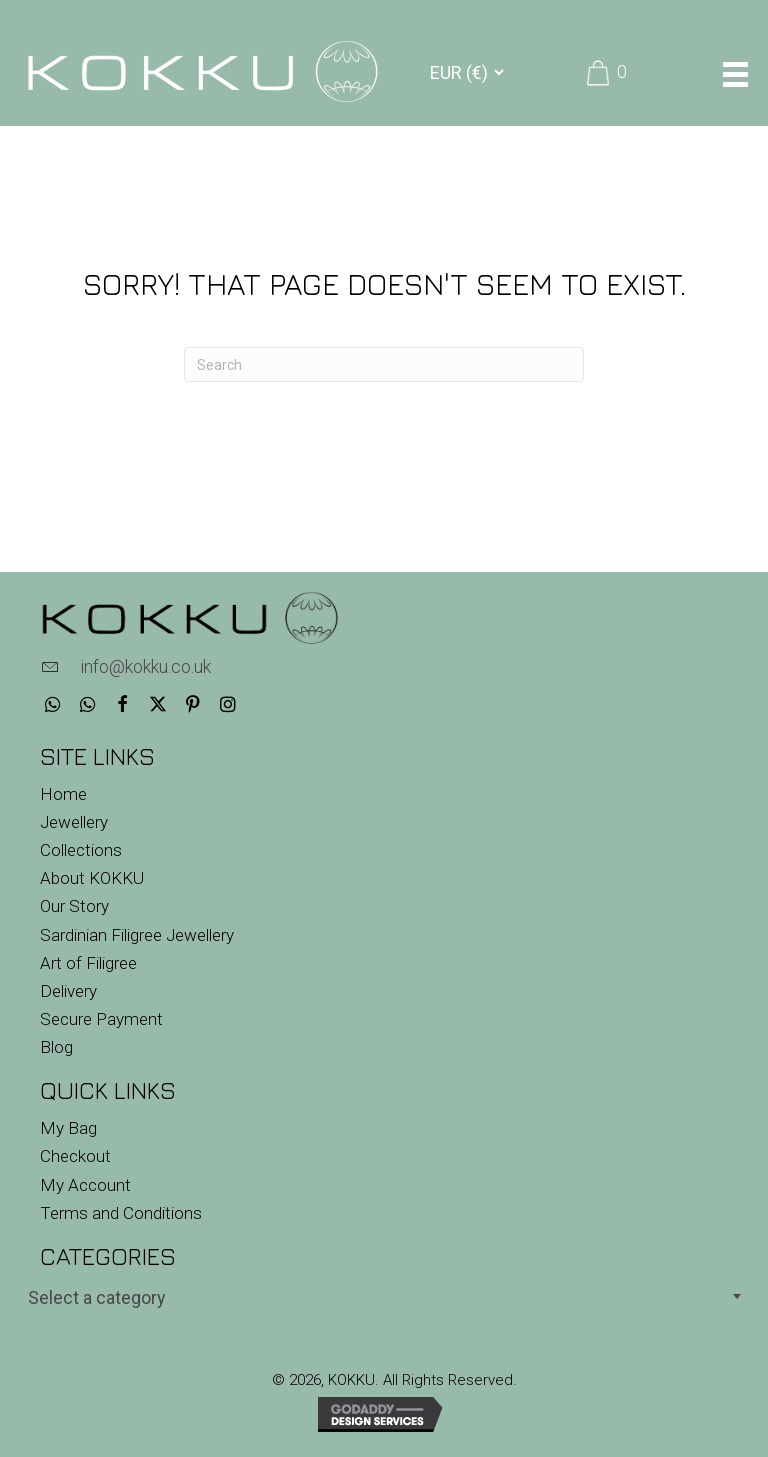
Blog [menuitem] (56, 1047)
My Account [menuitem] (85, 1185)
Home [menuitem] (63, 794)
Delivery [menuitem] (68, 991)
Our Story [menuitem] (74, 906)
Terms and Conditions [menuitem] (121, 1213)
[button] (52, 704)
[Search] (384, 364)
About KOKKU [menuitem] (92, 878)
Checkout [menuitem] (75, 1156)
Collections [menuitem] (81, 850)
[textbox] (384, 1297)
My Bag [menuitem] (68, 1128)
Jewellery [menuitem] (74, 822)
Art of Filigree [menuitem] (88, 963)
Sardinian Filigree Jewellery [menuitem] (137, 935)
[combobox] (384, 1296)
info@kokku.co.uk (145, 666)
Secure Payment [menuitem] (101, 1019)
